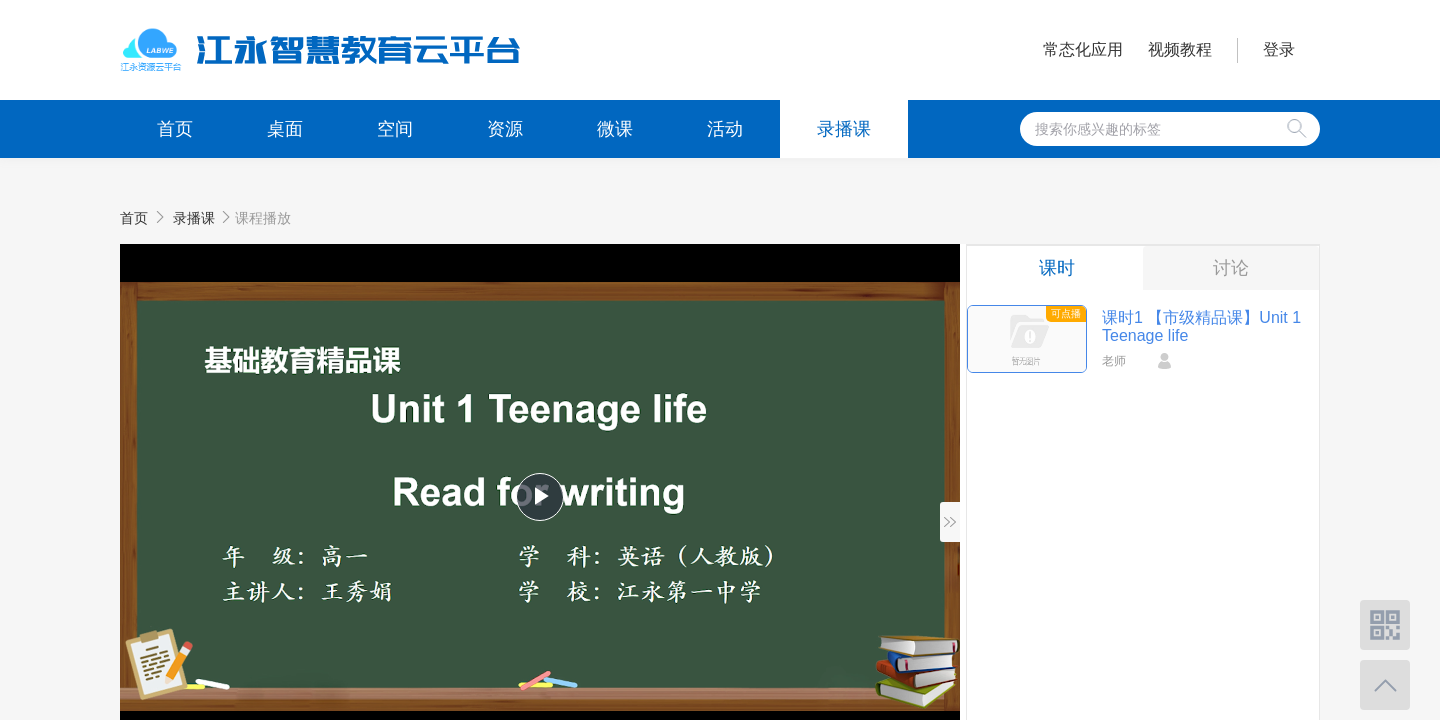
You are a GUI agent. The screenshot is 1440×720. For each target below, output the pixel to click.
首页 (175, 129)
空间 (395, 129)
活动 (725, 129)
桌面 (285, 129)
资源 (505, 129)
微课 (615, 129)
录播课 (844, 129)
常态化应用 (1083, 49)
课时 (1057, 268)
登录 (1279, 49)
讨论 (1231, 268)
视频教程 (1180, 49)
